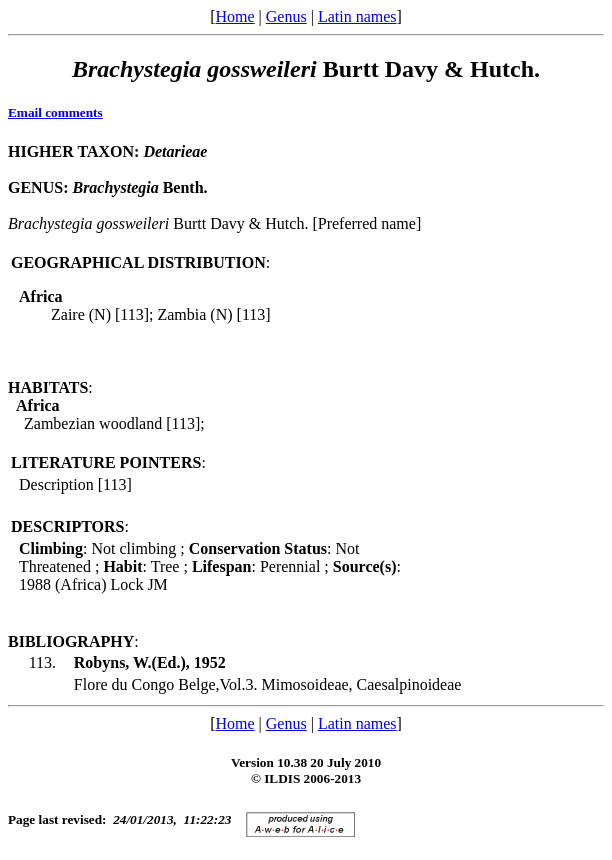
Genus (286, 16)
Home (234, 16)
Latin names (357, 16)
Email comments (55, 112)
